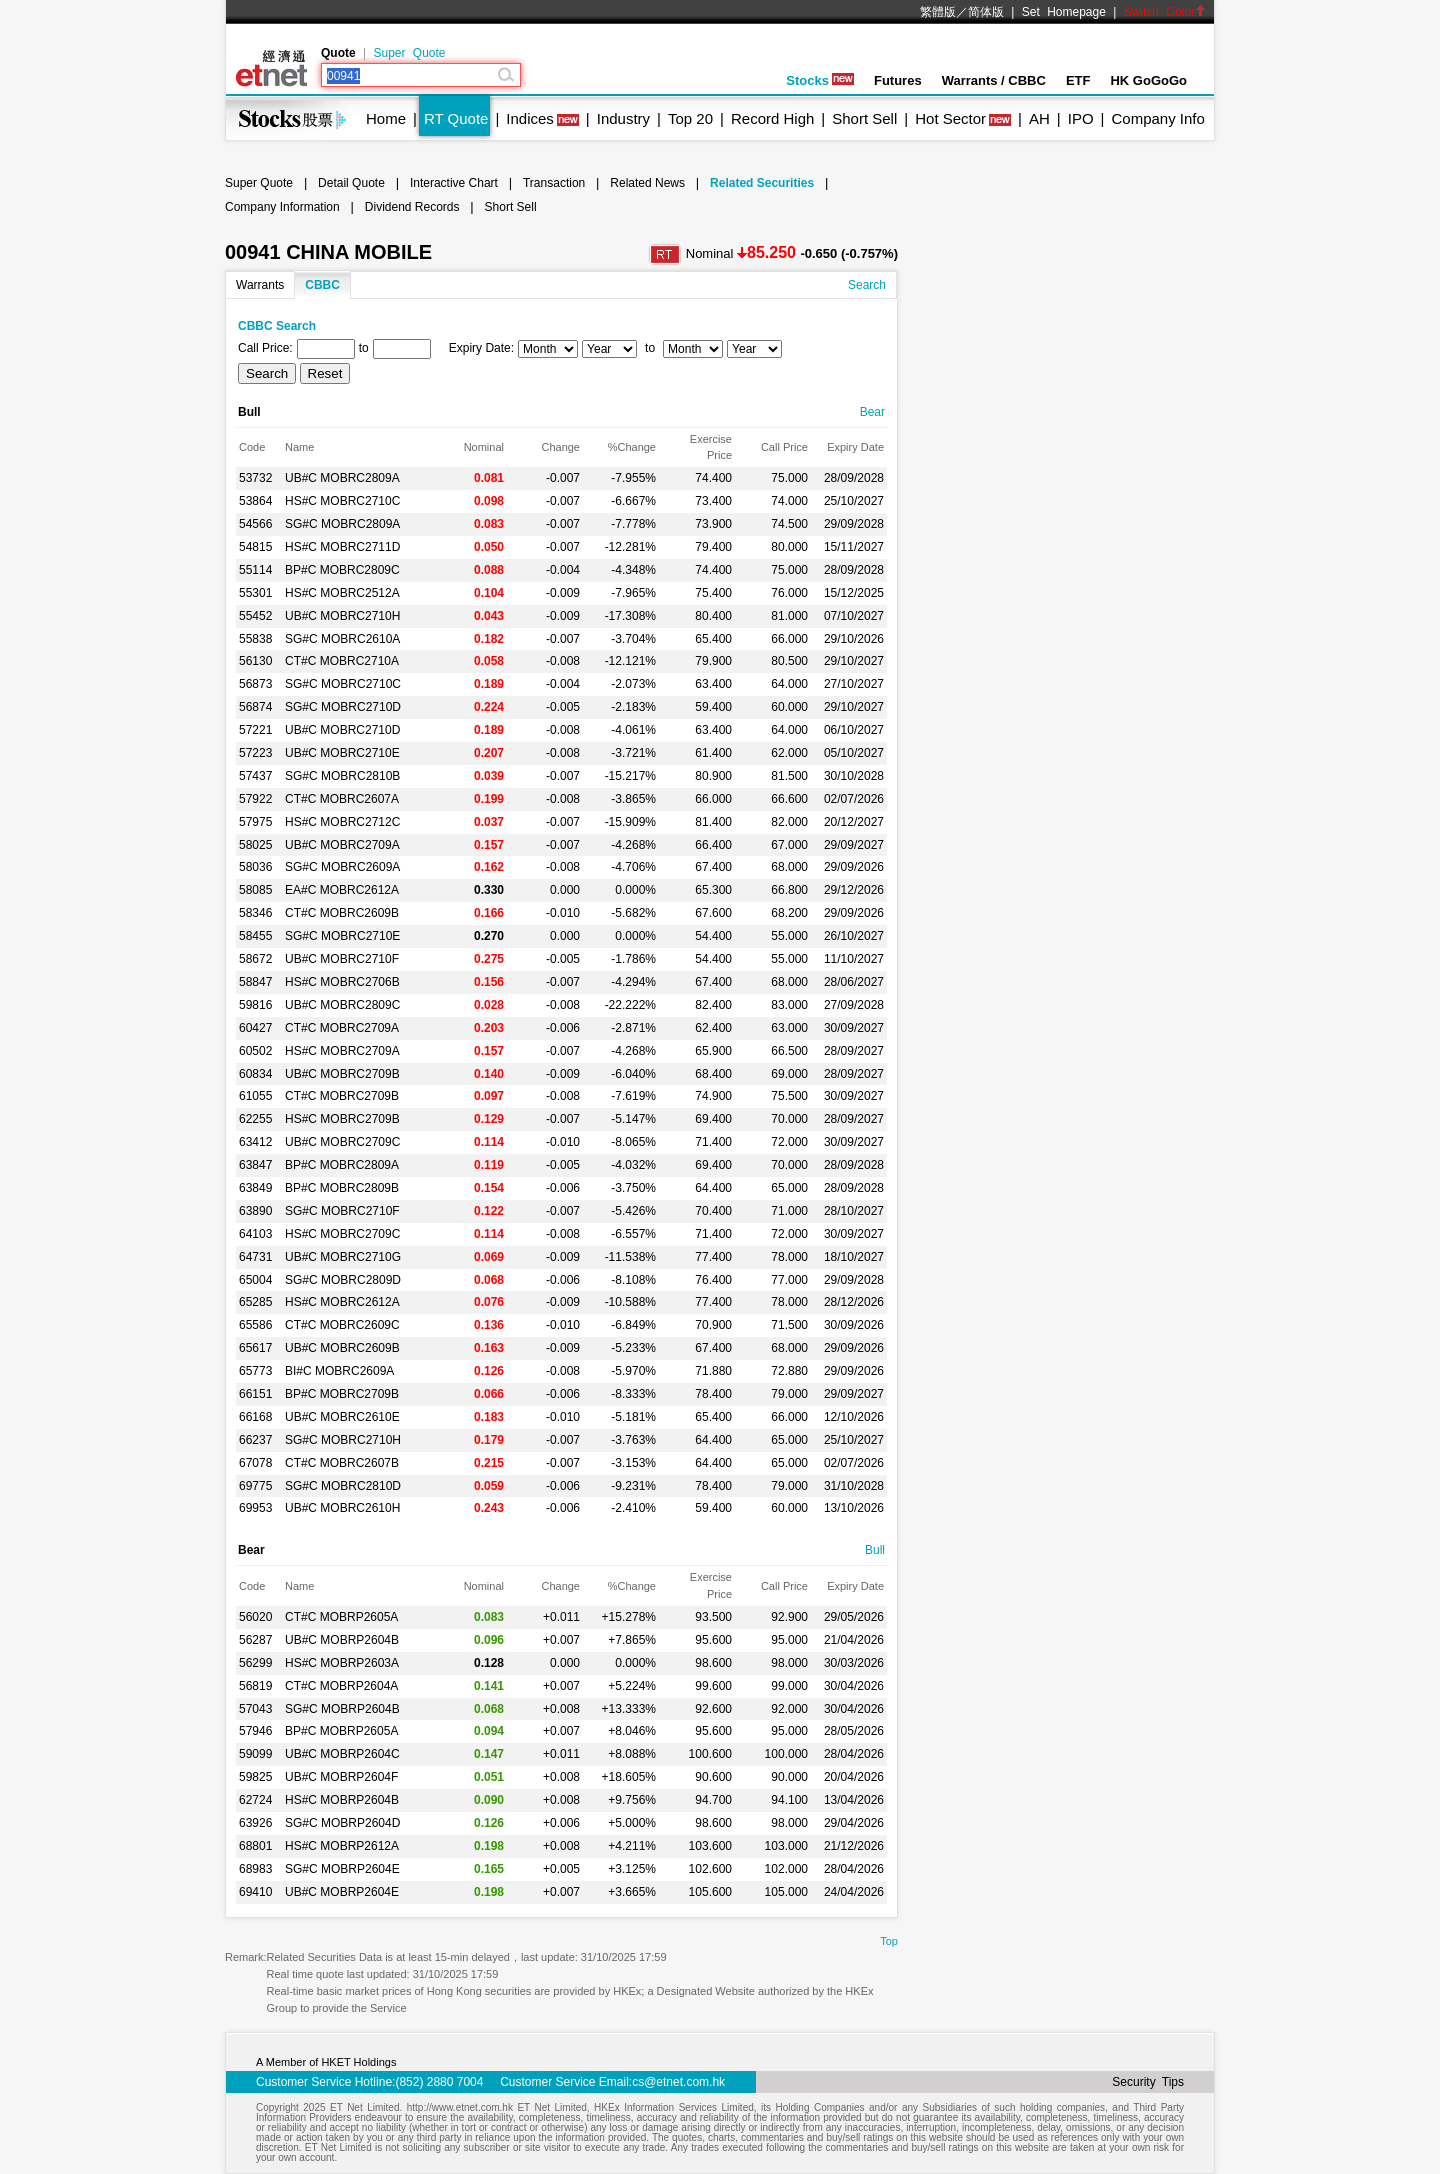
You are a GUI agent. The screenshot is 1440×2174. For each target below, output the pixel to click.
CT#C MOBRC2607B (342, 1463)
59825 (255, 1777)
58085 (255, 890)
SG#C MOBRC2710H (343, 1440)
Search (867, 285)
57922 (255, 799)
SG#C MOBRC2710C (343, 684)
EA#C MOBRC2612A (342, 890)
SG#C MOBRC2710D (343, 707)
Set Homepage (1064, 12)
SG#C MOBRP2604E (342, 1869)
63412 (255, 1142)
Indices (530, 118)
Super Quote (409, 53)
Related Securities (762, 183)
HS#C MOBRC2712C (342, 822)
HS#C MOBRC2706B (342, 982)
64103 (255, 1234)
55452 (255, 616)
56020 (255, 1617)
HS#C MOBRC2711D (342, 547)
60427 (255, 1028)
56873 (255, 684)
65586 (255, 1325)
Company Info (1157, 118)
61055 (255, 1096)
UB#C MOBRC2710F (342, 959)
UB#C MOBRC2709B (342, 1074)
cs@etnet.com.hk (678, 2082)
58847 (255, 982)
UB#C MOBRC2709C (342, 1142)
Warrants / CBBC (994, 80)
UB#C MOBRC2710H (342, 616)
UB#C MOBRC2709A (342, 845)
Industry (623, 118)
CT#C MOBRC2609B (342, 913)
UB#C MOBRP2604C (342, 1754)
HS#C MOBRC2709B (342, 1119)
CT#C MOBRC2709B (342, 1096)
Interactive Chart (454, 183)
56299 (255, 1663)
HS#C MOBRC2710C (342, 501)
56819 (255, 1686)
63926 (255, 1823)
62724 (255, 1800)
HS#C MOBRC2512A (342, 593)
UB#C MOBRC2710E (342, 753)
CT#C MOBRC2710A (342, 661)
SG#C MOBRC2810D (343, 1486)
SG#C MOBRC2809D (343, 1280)
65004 (255, 1280)
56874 (255, 707)
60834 (255, 1074)
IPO (1081, 118)
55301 (255, 593)
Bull (875, 1550)
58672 (255, 959)
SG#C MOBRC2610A (342, 639)
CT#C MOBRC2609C (342, 1325)
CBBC (322, 285)
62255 (255, 1119)
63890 (255, 1211)
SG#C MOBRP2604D (342, 1823)
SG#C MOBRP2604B (342, 1709)
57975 (255, 822)
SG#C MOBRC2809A (342, 524)
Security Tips (1148, 2082)
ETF (1078, 80)
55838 (255, 639)
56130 (255, 661)
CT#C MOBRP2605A (341, 1617)
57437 (255, 776)
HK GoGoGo (1148, 80)
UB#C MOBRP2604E (342, 1892)
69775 (255, 1486)
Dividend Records (412, 207)
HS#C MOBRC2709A (342, 1051)
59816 (255, 1005)
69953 (255, 1508)
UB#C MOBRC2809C (342, 1005)
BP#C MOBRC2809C (342, 570)
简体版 (986, 12)
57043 (255, 1709)
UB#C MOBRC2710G (343, 1257)
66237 (255, 1440)
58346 (255, 913)
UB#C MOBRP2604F (341, 1777)
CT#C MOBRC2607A (342, 799)
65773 (255, 1371)
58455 (255, 936)
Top (889, 1941)
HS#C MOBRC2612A (342, 1302)
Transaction (554, 183)
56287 (255, 1640)
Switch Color (1165, 12)
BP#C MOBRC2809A (342, 1165)
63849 (255, 1188)
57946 (255, 1731)
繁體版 (938, 12)
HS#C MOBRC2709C (342, 1234)
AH (1039, 118)
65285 (255, 1302)
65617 (255, 1348)
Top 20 (690, 118)
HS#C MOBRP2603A (342, 1663)
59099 (255, 1754)
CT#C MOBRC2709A (342, 1028)
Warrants (260, 285)
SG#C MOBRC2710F (342, 1211)
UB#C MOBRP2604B (342, 1640)
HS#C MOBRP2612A (342, 1846)
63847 (255, 1165)
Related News (647, 183)
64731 (255, 1257)
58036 (255, 867)
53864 (255, 501)
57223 (255, 753)
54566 (255, 524)
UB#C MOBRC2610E (342, 1417)
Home (386, 118)
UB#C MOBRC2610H (342, 1508)
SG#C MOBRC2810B (342, 776)
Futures (898, 80)
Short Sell (864, 118)
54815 (255, 547)
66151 (255, 1394)
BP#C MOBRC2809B (342, 1188)
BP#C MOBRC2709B (342, 1394)
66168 (255, 1417)
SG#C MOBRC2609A (342, 867)
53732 (255, 478)
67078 (255, 1463)
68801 (255, 1846)
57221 (255, 730)
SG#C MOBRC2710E (342, 936)
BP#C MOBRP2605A (341, 1731)
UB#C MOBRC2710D (342, 730)
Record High (772, 118)
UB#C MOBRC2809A (342, 478)
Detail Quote (351, 183)
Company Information (282, 207)
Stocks (820, 80)
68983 (255, 1869)
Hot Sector (950, 118)
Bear (872, 412)
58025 (255, 845)
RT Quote (456, 118)
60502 (255, 1051)
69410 (255, 1892)
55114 (255, 570)
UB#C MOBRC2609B (342, 1348)
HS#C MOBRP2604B (342, 1800)
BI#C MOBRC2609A (339, 1371)
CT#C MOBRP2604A (341, 1686)
